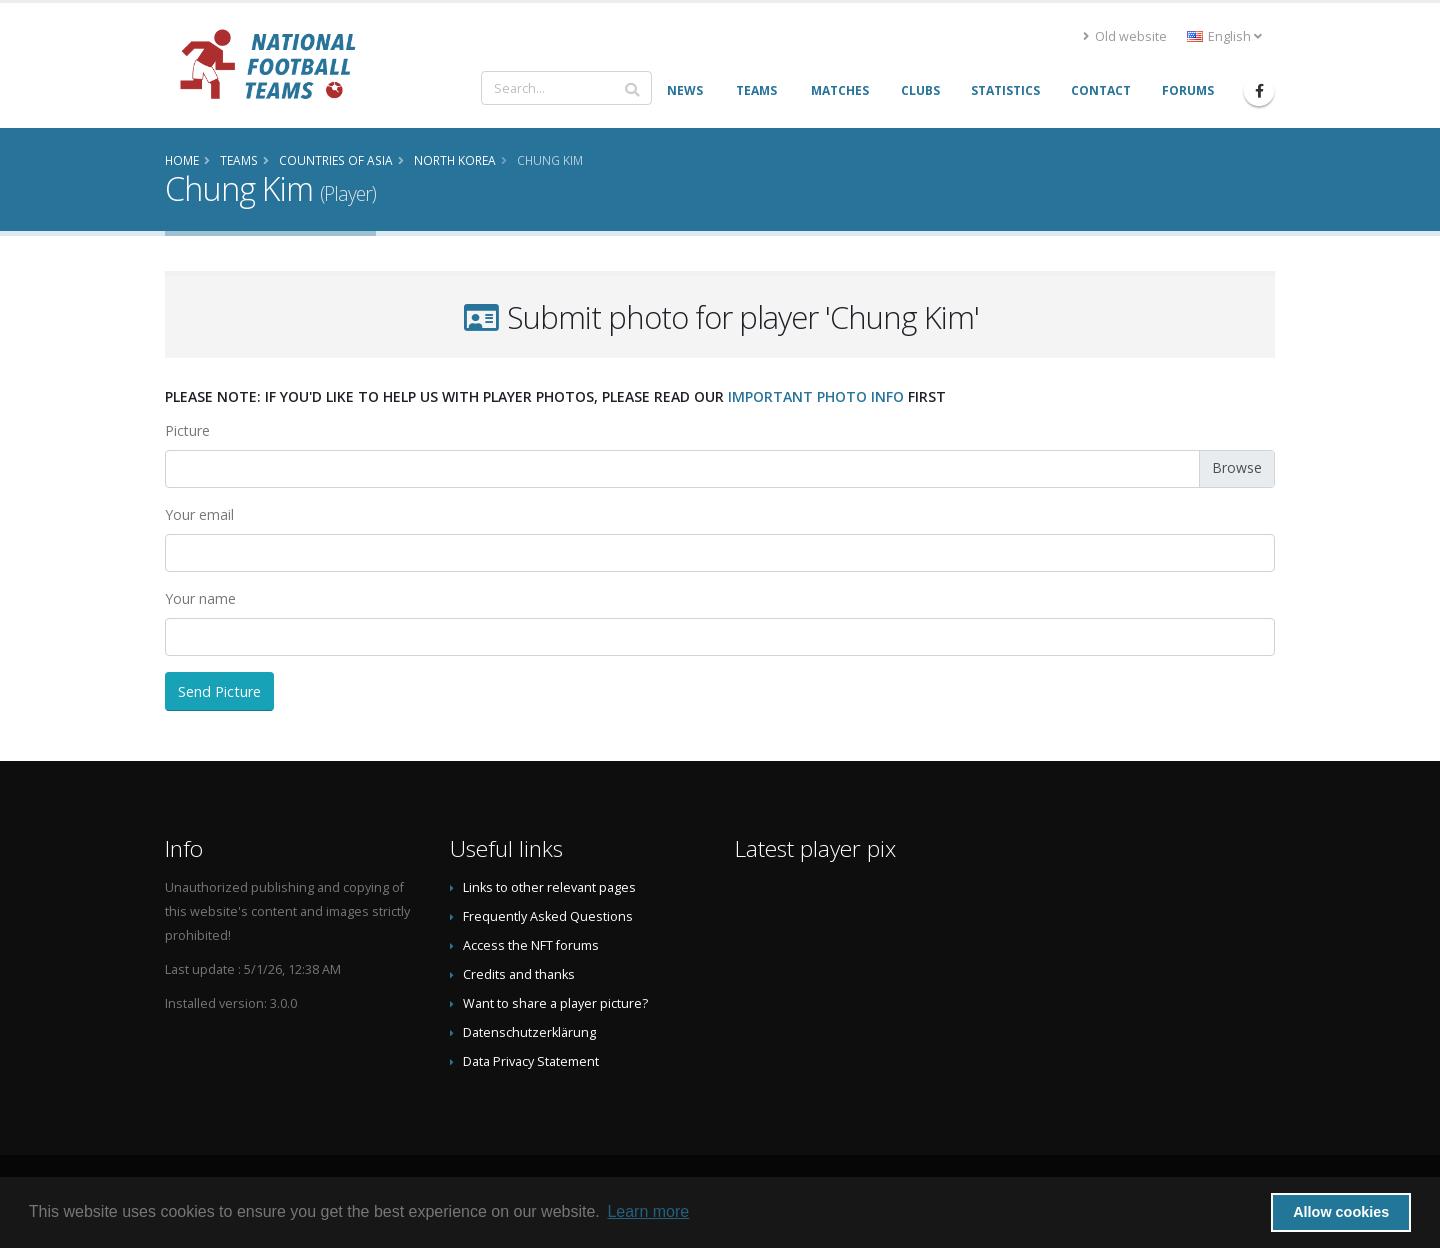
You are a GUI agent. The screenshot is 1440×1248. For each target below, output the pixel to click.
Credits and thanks (519, 974)
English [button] (1224, 36)
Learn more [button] (648, 1211)
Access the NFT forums (531, 945)
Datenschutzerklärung (529, 1032)
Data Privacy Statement (531, 1061)
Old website (1125, 36)
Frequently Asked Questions (548, 916)
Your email (199, 514)
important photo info (816, 396)
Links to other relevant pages (549, 887)
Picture (187, 430)
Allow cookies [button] (1341, 1212)
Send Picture (219, 691)
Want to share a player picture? (555, 1003)
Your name (200, 598)
